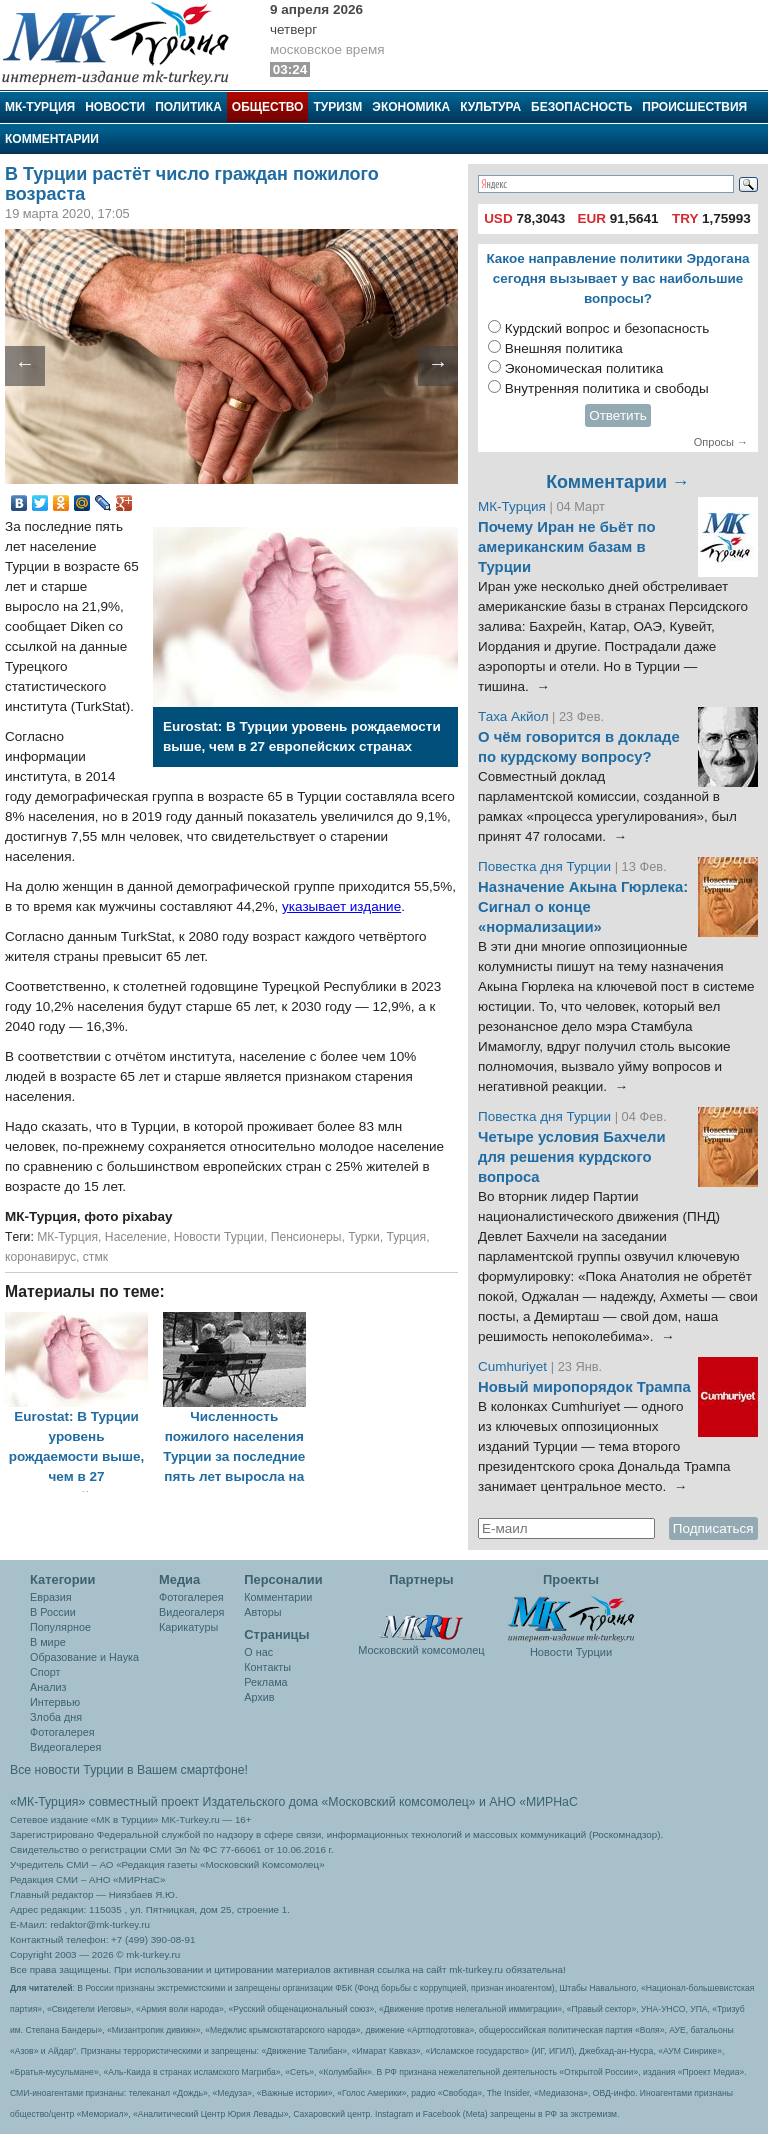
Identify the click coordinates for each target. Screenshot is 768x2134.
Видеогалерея (65, 1747)
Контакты (267, 1667)
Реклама (265, 1682)
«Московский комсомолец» (398, 1802)
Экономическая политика (584, 368)
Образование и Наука (84, 1657)
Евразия (51, 1597)
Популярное (60, 1627)
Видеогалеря (191, 1612)
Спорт (45, 1672)
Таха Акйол (513, 716)
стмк (95, 1257)
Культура (490, 107)
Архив (259, 1697)
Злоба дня (56, 1717)
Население (136, 1237)
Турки (364, 1237)
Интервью (55, 1702)
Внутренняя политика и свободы (607, 388)
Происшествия (694, 107)
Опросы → (721, 442)
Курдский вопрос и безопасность (607, 328)
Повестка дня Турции (546, 866)
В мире (48, 1642)
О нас (258, 1652)
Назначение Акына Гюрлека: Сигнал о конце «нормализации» (583, 907)
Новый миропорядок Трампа (584, 1387)
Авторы (262, 1612)
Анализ (48, 1687)
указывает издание (341, 906)
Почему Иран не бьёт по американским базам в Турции (567, 547)
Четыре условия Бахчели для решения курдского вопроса (572, 1157)
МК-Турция (40, 107)
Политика (188, 107)
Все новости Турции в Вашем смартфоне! (129, 1770)
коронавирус (40, 1257)
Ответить (618, 415)
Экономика (411, 107)
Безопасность (581, 107)
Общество (268, 107)
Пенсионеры (306, 1237)
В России (53, 1612)
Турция (406, 1237)
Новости (115, 107)
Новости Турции (219, 1237)
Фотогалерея (62, 1732)
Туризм (337, 107)
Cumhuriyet (514, 1366)
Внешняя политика (564, 348)
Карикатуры (188, 1627)
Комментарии (52, 139)
